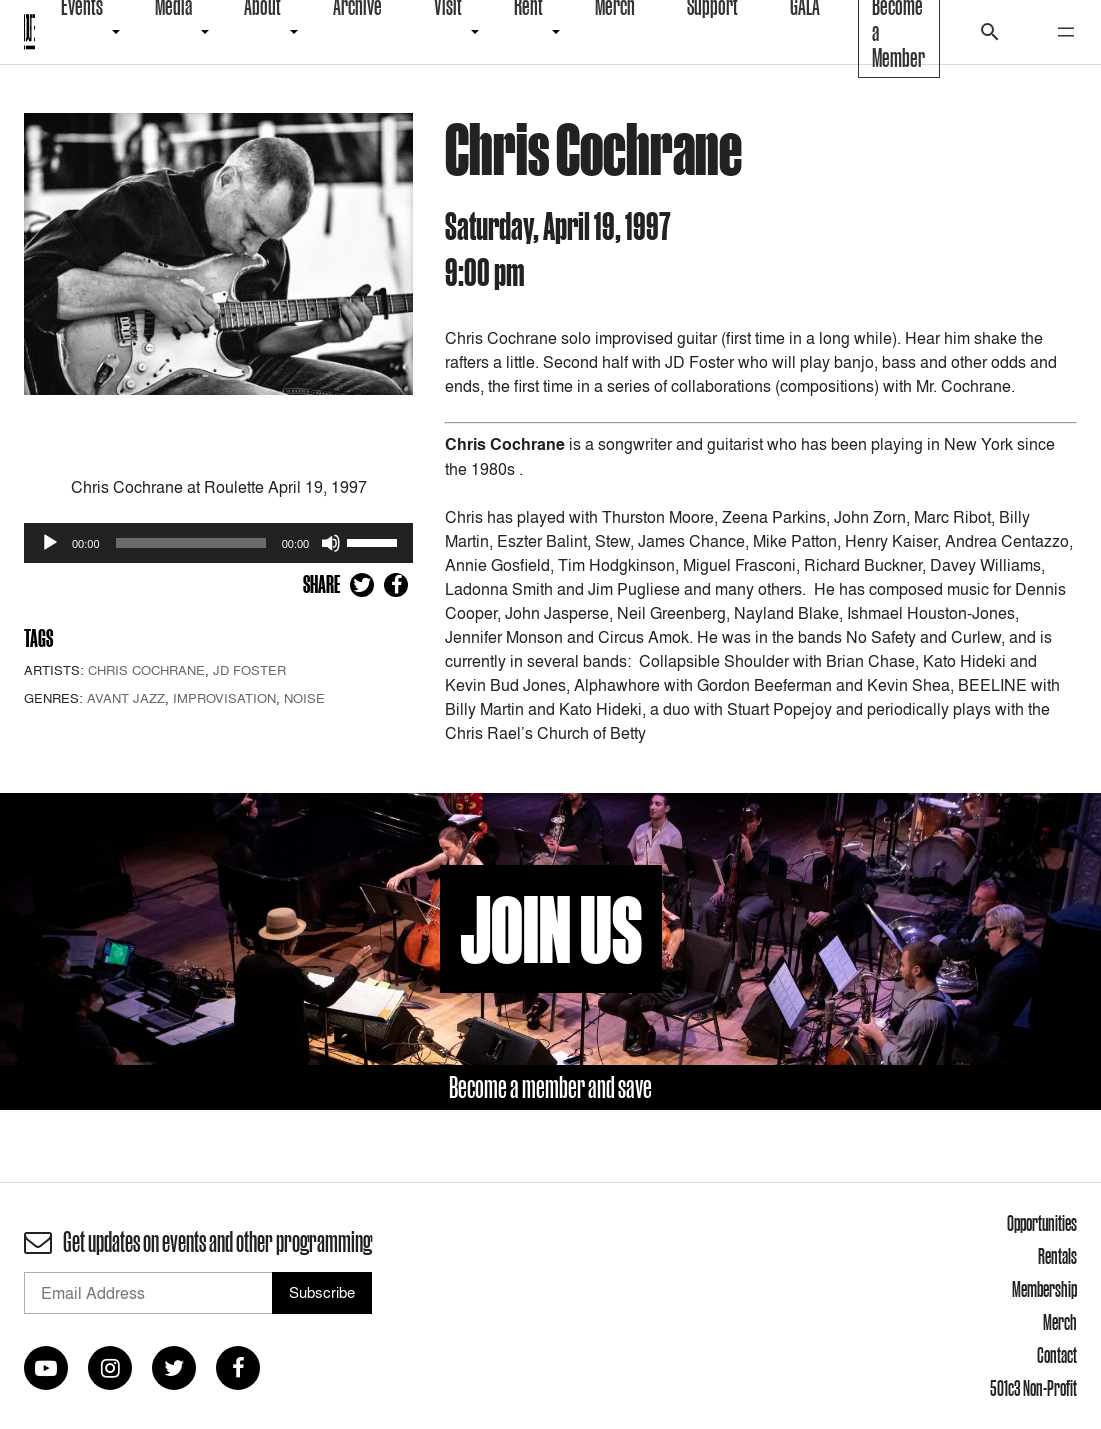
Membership (1044, 1289)
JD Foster (249, 670)
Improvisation (224, 698)
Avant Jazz (126, 698)
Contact (1057, 1355)
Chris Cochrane (146, 670)
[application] (218, 543)
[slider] (191, 543)
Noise (304, 698)
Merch (1060, 1322)
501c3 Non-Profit (1033, 1388)
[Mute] (331, 543)
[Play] (50, 543)
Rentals (1057, 1256)
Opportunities (1042, 1223)
